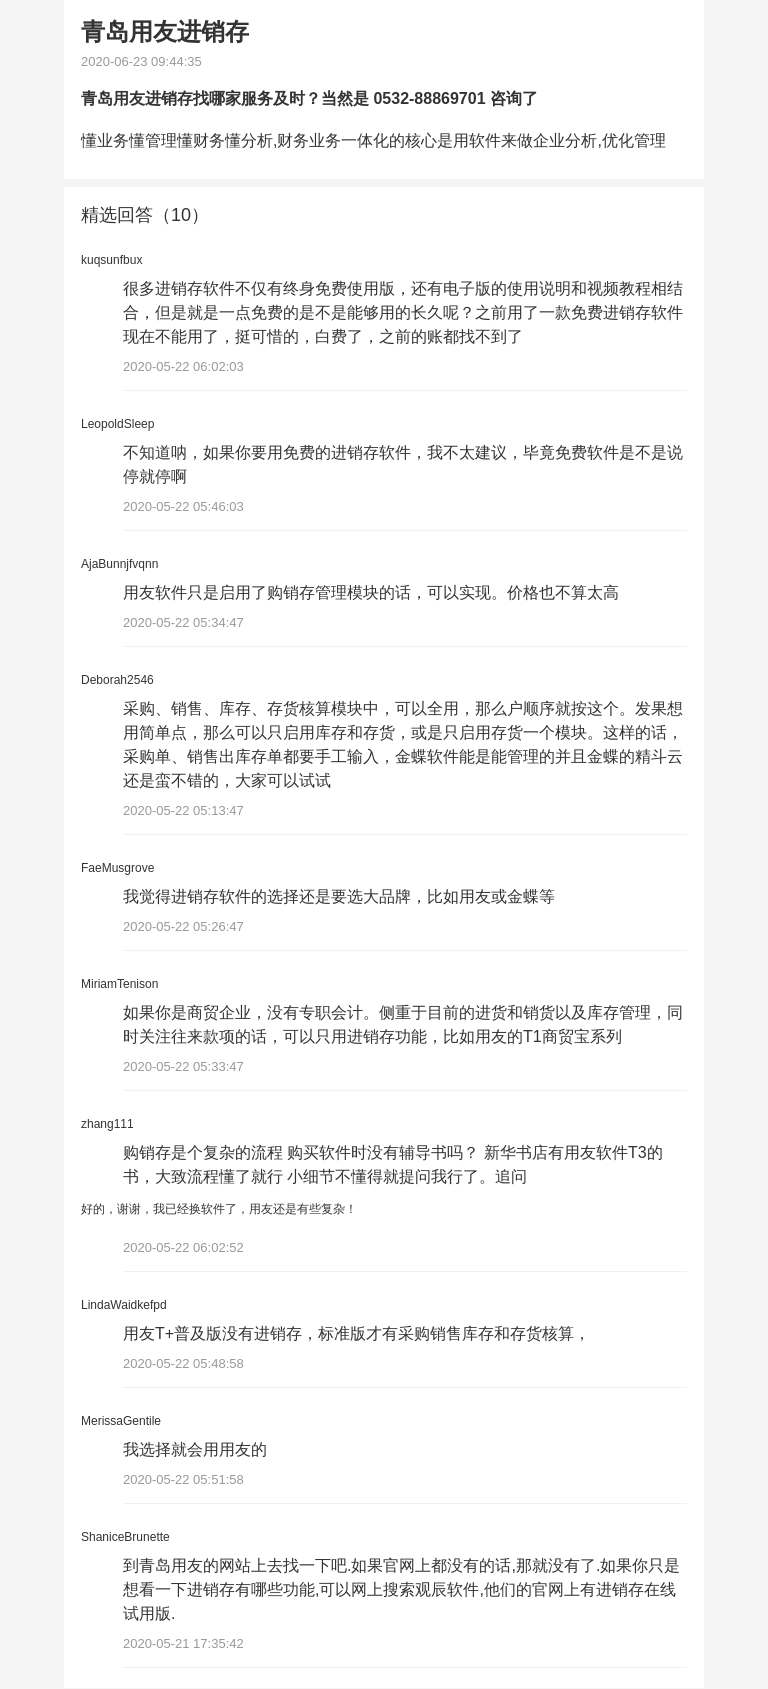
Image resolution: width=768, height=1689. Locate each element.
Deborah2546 (117, 680)
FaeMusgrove (117, 868)
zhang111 (107, 1124)
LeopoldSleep (117, 424)
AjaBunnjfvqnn (119, 564)
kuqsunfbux (111, 260)
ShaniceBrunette (125, 1538)
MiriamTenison (119, 984)
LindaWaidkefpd (124, 1306)
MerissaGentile (121, 1422)
